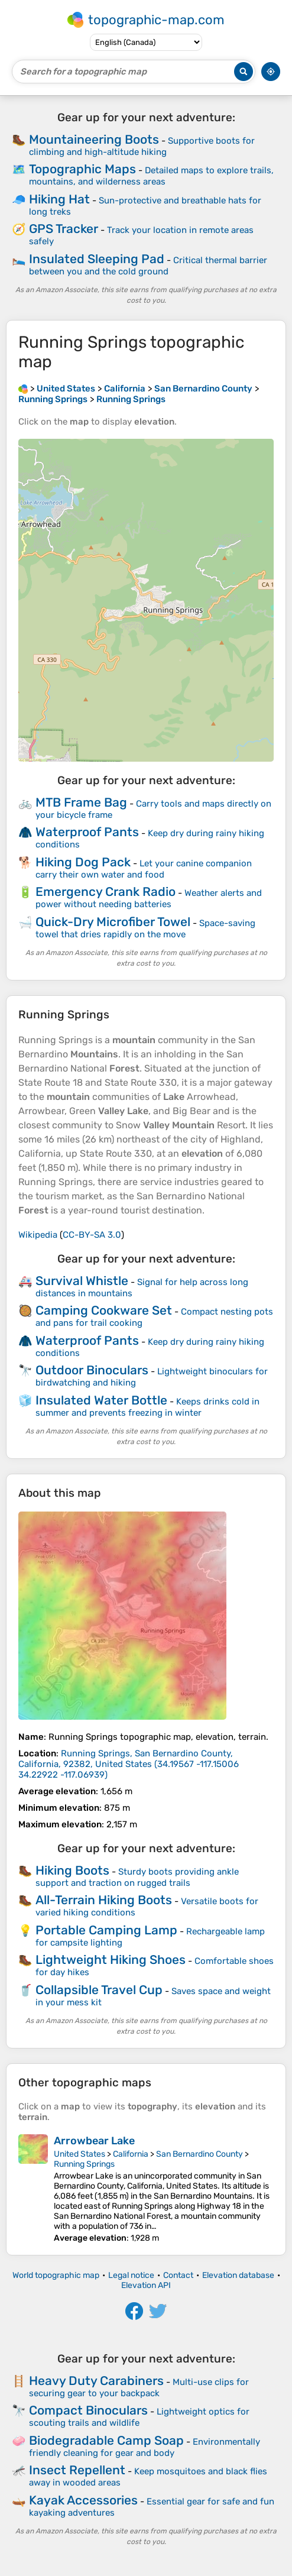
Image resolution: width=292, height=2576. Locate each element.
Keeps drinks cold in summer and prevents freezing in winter (147, 1407)
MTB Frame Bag (81, 802)
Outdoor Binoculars (91, 1370)
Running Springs (84, 2164)
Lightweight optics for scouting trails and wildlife (139, 2417)
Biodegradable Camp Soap (106, 2440)
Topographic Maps (82, 168)
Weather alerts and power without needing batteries (148, 899)
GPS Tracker (63, 228)
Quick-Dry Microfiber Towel (112, 921)
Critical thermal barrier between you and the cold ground (148, 266)
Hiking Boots (72, 1870)
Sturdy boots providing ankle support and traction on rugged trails (137, 1877)
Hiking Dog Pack (83, 862)
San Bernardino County (199, 2154)
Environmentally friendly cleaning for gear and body (144, 2447)
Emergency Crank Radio (105, 891)
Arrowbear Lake (94, 2140)
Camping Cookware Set (103, 1310)
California (130, 2154)
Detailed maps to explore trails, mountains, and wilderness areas (151, 176)
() (128, 1764)
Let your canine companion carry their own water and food (143, 869)
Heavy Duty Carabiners (96, 2380)
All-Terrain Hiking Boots (103, 1899)
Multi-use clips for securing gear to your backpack (139, 2388)
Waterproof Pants (87, 831)
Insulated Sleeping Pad (96, 258)
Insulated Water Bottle (101, 1400)
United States (79, 2154)
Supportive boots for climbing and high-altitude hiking (142, 146)
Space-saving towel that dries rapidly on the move (145, 929)
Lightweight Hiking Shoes (110, 1959)
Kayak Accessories (83, 2500)
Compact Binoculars (88, 2410)
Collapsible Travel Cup (99, 1989)
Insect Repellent (77, 2469)
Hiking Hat (59, 199)
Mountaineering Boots (94, 139)
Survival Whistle (81, 1280)
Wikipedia (37, 1234)
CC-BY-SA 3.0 (92, 1234)
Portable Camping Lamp (106, 1930)
